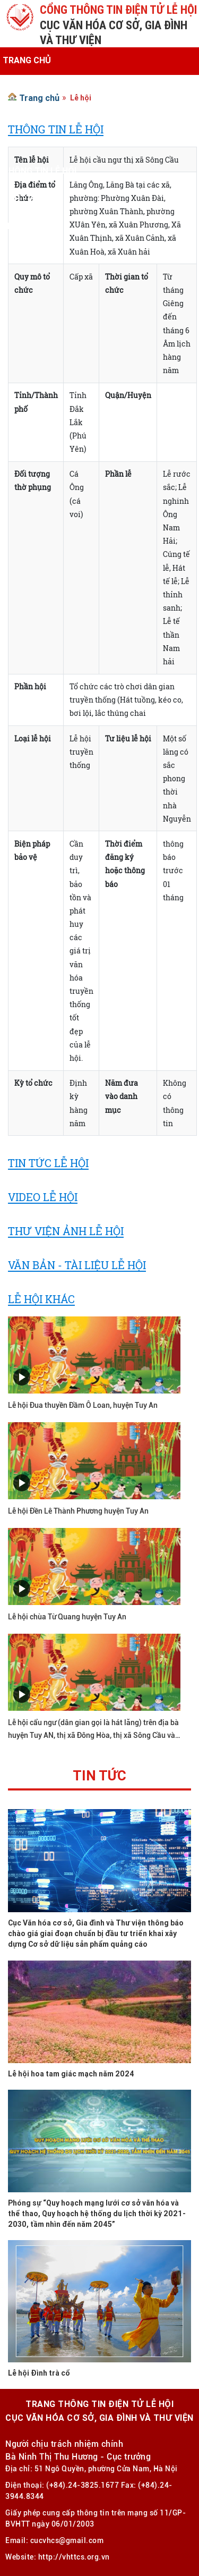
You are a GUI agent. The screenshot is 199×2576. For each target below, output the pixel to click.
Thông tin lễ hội (39, 170)
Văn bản (20, 143)
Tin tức (99, 1777)
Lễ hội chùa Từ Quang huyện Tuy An (67, 1616)
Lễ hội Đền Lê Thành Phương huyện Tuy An (78, 1511)
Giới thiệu (24, 87)
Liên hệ (18, 226)
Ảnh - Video (27, 198)
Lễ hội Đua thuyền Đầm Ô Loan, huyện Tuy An (83, 1405)
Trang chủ (27, 60)
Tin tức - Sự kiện (39, 115)
